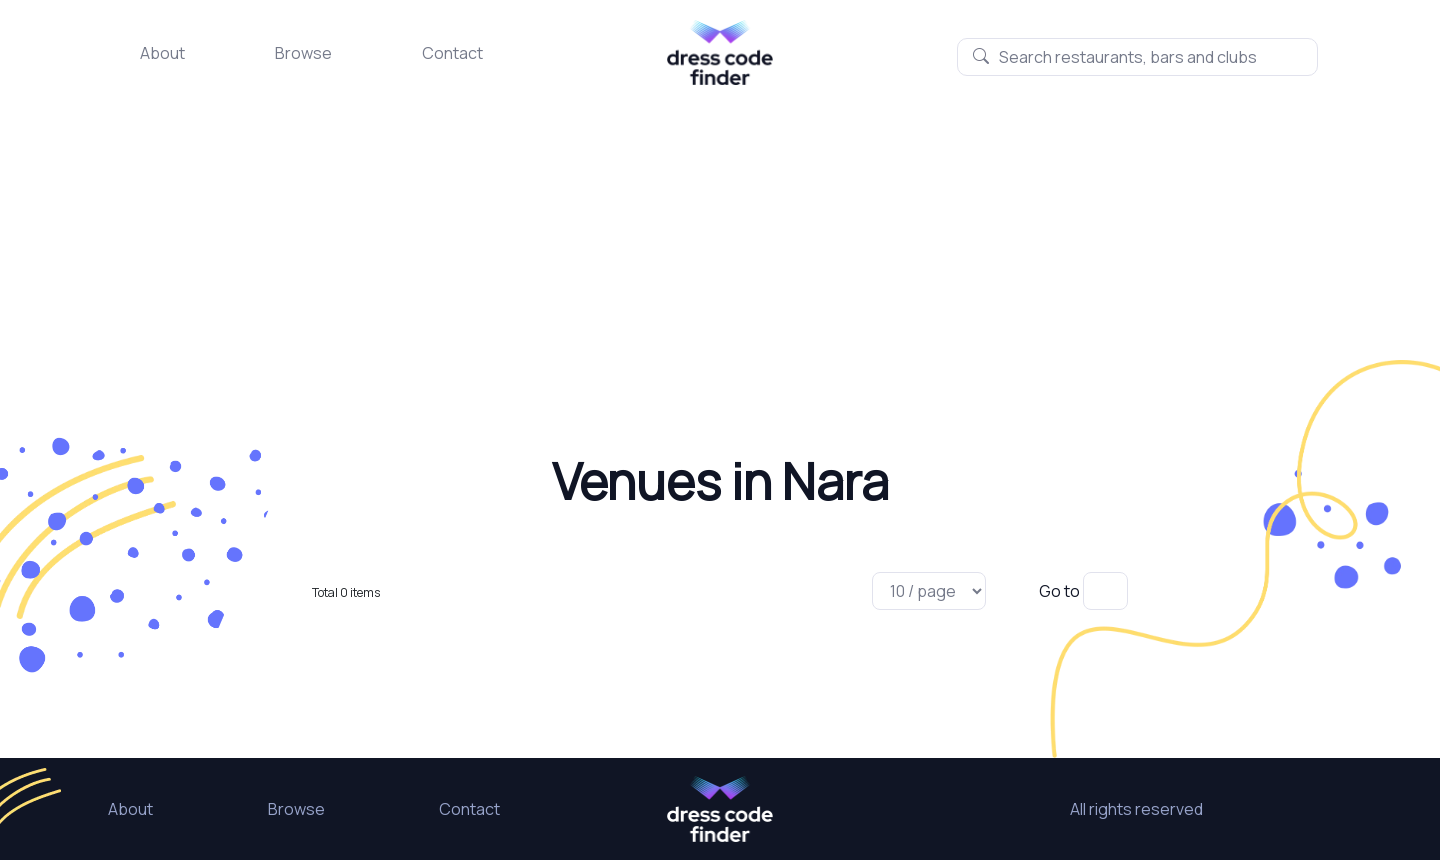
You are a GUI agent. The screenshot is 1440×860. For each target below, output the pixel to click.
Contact (452, 53)
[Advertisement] (720, 235)
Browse (303, 53)
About (162, 53)
